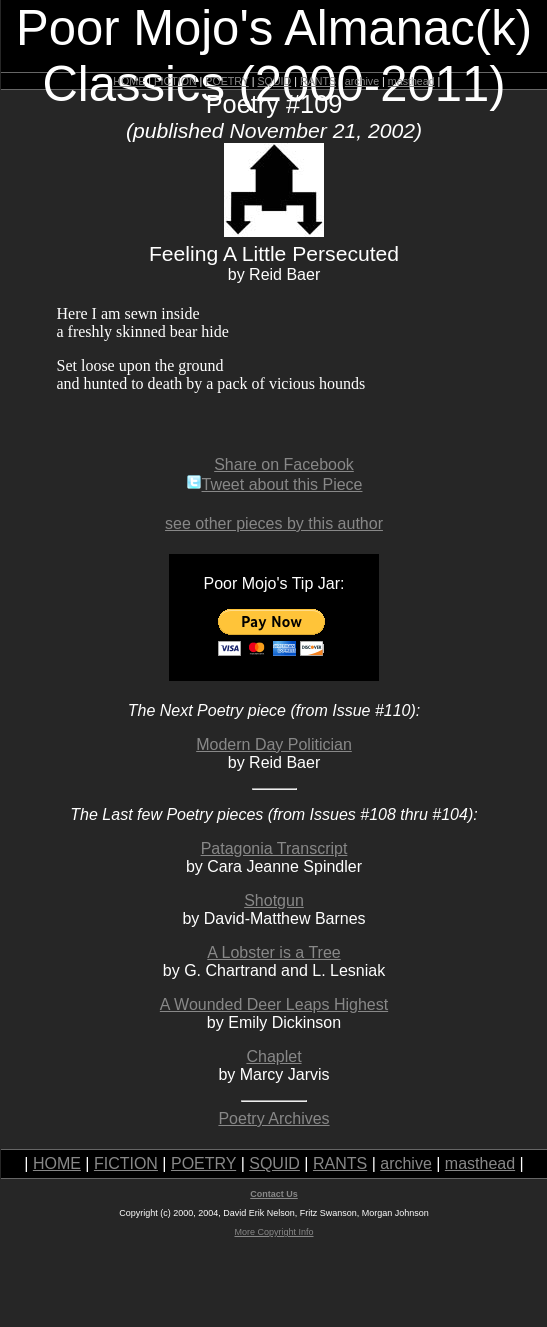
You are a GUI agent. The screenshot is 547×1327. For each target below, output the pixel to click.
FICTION (175, 81)
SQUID (274, 81)
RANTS (318, 81)
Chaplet (273, 1056)
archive (362, 81)
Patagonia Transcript (274, 848)
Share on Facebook (284, 464)
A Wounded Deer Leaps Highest (274, 1004)
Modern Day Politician (274, 744)
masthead (411, 81)
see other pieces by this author (274, 523)
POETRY (226, 81)
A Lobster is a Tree (273, 952)
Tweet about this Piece (274, 484)
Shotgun (274, 900)
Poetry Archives (273, 1118)
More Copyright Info (273, 1232)
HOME (129, 81)
